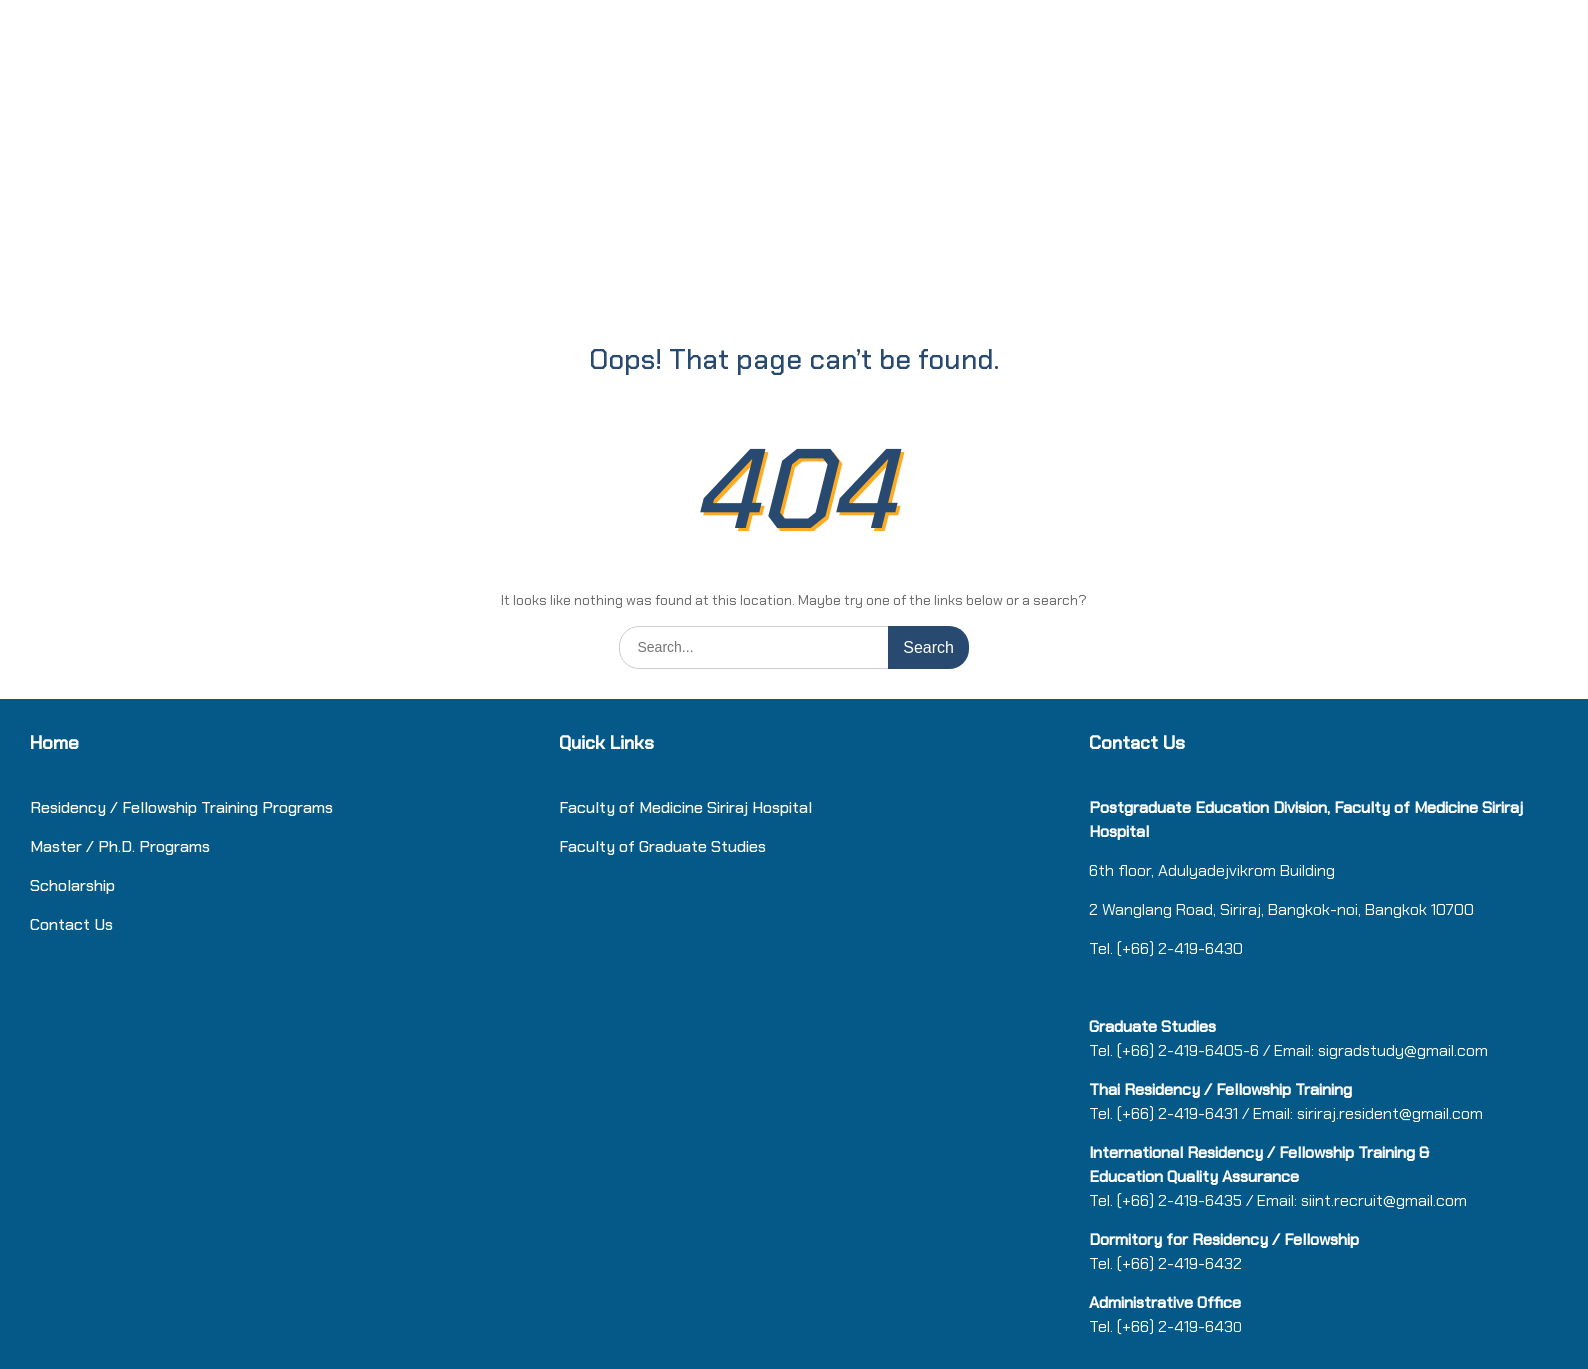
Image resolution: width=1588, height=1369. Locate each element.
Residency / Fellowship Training (144, 807)
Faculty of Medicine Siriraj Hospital (685, 807)
